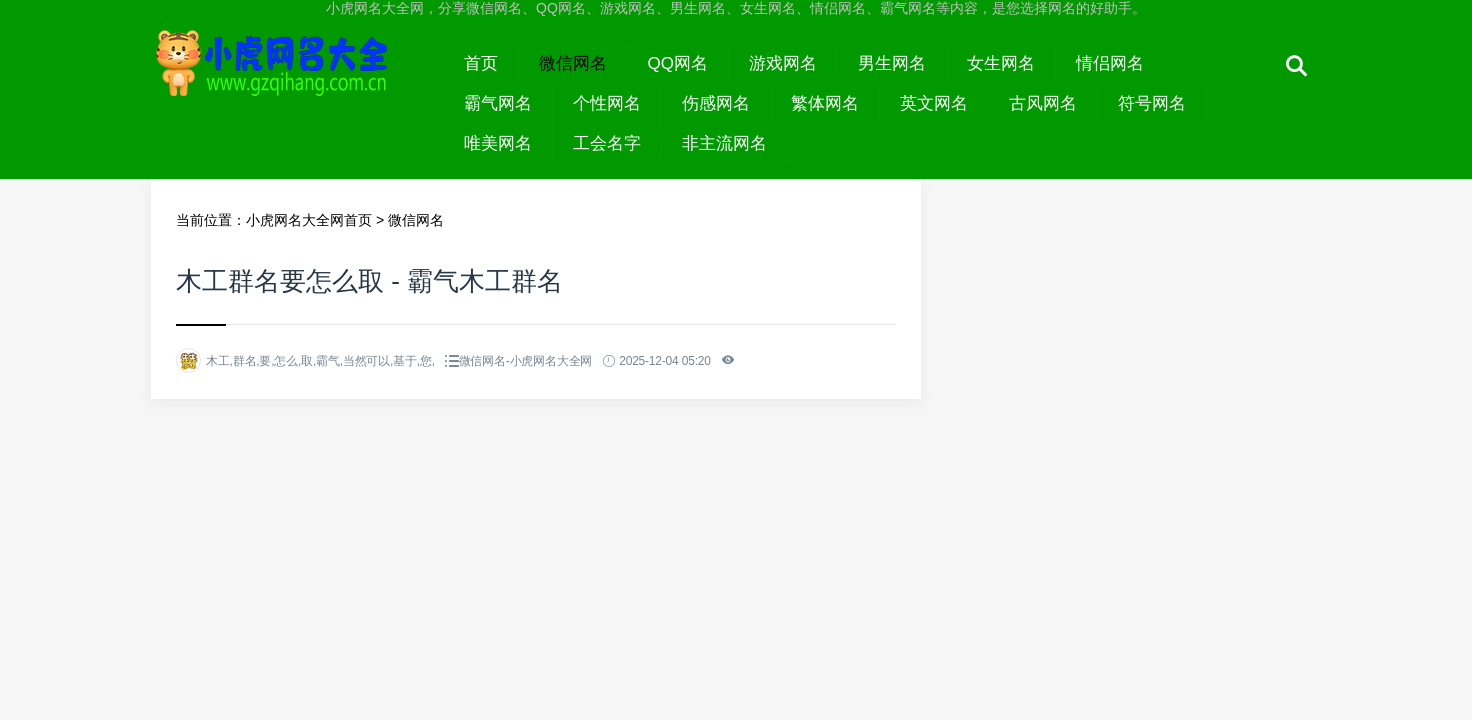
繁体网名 (825, 103)
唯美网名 (498, 143)
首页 (481, 63)
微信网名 (573, 63)
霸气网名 (498, 103)
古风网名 (1043, 103)
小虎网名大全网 (297, 82)
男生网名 (892, 63)
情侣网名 (1110, 63)
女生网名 (1001, 63)
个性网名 (607, 103)
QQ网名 (678, 63)
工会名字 (607, 143)
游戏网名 (783, 63)
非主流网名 (724, 143)
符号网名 (1152, 103)
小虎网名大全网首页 (309, 220)
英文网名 (934, 103)
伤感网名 (716, 103)
